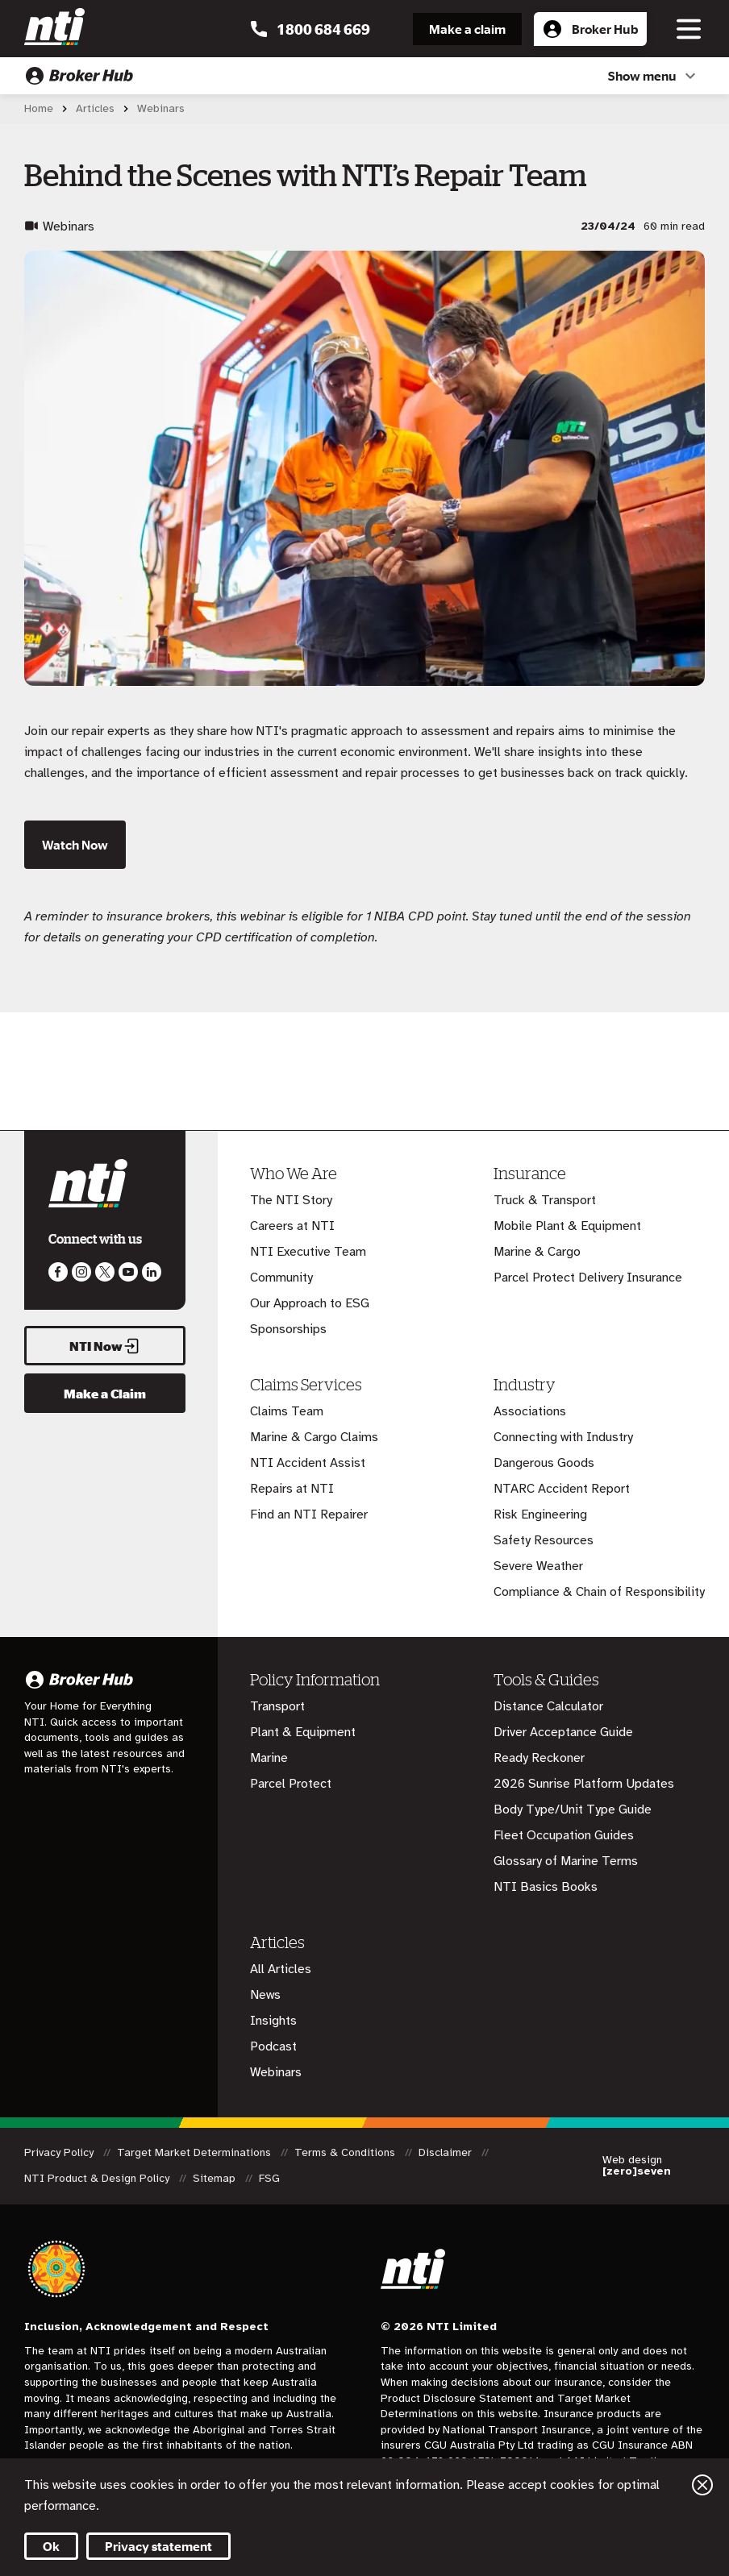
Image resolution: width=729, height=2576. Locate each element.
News (265, 1995)
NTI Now (104, 1346)
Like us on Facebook (58, 1272)
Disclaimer (447, 2152)
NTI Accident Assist (307, 1463)
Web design (636, 2165)
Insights (273, 2021)
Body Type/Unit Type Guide (573, 1809)
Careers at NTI (292, 1226)
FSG (269, 2178)
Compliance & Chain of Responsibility (599, 1592)
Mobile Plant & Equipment (567, 1226)
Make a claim (467, 29)
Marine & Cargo (537, 1252)
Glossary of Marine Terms (566, 1861)
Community (281, 1277)
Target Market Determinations (195, 2152)
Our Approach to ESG (309, 1303)
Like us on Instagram (81, 1272)
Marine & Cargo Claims (314, 1437)
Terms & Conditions (346, 2152)
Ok (51, 2546)
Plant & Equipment (303, 1732)
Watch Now (75, 844)
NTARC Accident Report (562, 1489)
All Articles (280, 1969)
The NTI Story (291, 1200)
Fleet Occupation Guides (564, 1835)
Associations (530, 1411)
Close (702, 2485)
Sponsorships (288, 1329)
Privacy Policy (60, 2152)
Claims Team (286, 1411)
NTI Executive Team (308, 1252)
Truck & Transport (545, 1200)
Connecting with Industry (563, 1437)
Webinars (276, 2072)
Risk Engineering (540, 1514)
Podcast (273, 2046)
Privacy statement (158, 2546)
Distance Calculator (548, 1706)
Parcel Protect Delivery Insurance (588, 1277)
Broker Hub (590, 33)
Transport (277, 1706)
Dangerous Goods (544, 1463)
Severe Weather (538, 1566)
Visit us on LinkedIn (151, 1272)
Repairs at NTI (292, 1489)
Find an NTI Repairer (309, 1514)
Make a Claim (105, 1393)
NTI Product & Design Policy (98, 2178)
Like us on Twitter (105, 1272)
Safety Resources (544, 1540)
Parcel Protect (290, 1784)
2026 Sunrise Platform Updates (584, 1784)
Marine (269, 1758)
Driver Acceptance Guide (563, 1732)
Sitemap (216, 2178)
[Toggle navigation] (689, 29)
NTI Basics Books (546, 1887)
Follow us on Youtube (128, 1272)
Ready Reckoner (539, 1758)
